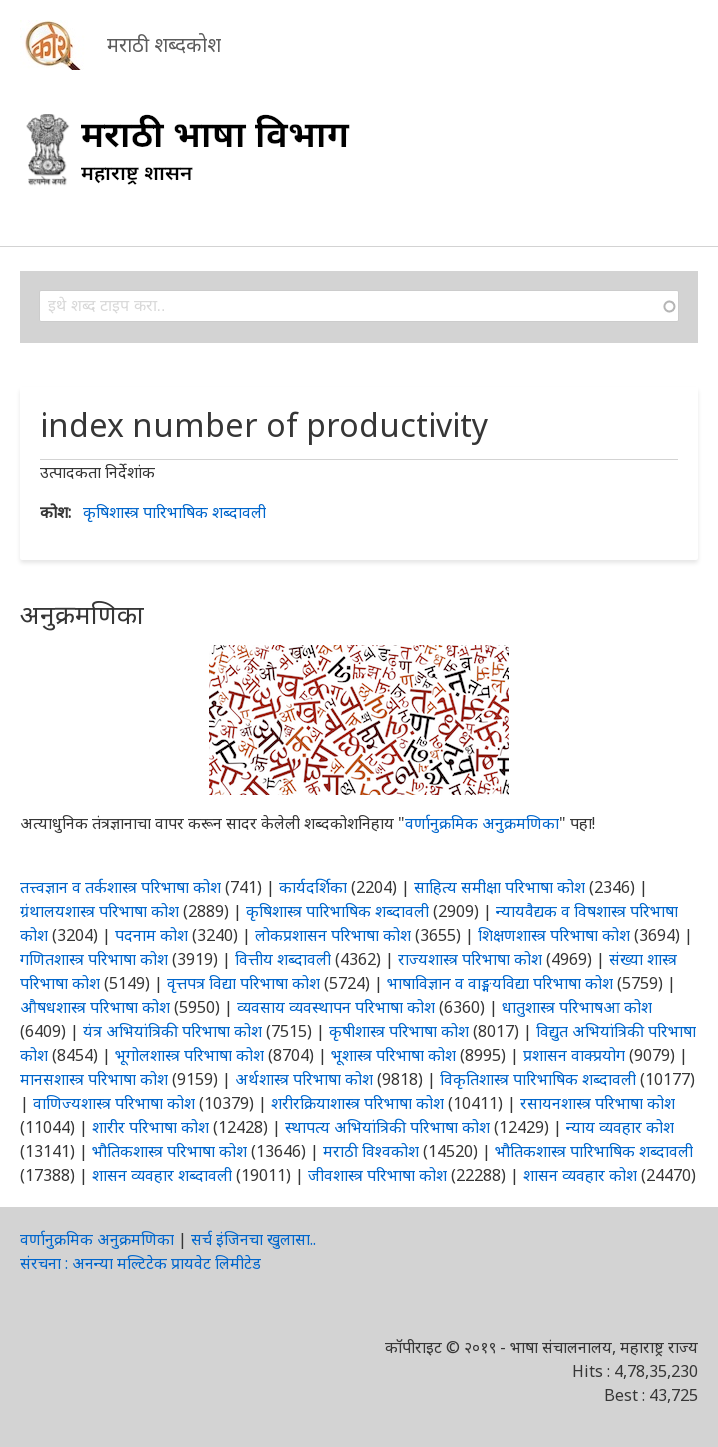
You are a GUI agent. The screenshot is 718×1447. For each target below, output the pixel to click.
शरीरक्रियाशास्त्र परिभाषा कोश (357, 1103)
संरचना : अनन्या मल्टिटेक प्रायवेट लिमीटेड (140, 1263)
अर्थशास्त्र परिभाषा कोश (304, 1079)
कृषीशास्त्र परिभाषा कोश (399, 1031)
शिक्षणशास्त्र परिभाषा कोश (554, 935)
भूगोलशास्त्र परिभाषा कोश (189, 1055)
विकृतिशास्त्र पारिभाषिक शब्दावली (540, 1079)
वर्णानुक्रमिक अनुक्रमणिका (482, 823)
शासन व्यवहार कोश (580, 1175)
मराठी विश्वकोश (371, 1151)
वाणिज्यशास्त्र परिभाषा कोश (114, 1103)
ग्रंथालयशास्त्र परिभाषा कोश (99, 911)
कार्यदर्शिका (313, 887)
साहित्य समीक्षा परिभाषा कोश (499, 887)
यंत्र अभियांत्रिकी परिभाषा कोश (172, 1031)
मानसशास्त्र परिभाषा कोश (94, 1079)
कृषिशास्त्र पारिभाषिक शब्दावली (174, 512)
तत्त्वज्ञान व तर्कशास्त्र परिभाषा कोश (120, 887)
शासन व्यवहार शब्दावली (162, 1175)
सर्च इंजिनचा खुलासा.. (253, 1239)
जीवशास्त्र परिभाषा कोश (377, 1175)
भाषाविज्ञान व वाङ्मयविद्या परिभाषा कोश (500, 983)
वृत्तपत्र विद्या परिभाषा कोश (243, 983)
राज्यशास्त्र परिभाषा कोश (470, 959)
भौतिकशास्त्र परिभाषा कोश (169, 1151)
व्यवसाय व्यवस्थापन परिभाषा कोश (336, 1007)
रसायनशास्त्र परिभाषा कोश (597, 1103)
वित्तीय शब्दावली (283, 959)
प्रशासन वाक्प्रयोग (574, 1055)
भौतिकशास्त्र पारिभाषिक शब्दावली (594, 1151)
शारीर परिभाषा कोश (150, 1127)
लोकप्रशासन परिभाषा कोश (333, 935)
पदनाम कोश (151, 935)
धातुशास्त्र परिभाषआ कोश (577, 1007)
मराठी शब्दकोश (164, 44)
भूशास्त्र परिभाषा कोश (393, 1055)
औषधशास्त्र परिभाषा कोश (95, 1007)
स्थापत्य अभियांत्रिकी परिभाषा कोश (387, 1127)
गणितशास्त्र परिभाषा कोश (94, 959)
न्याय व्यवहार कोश (620, 1127)
